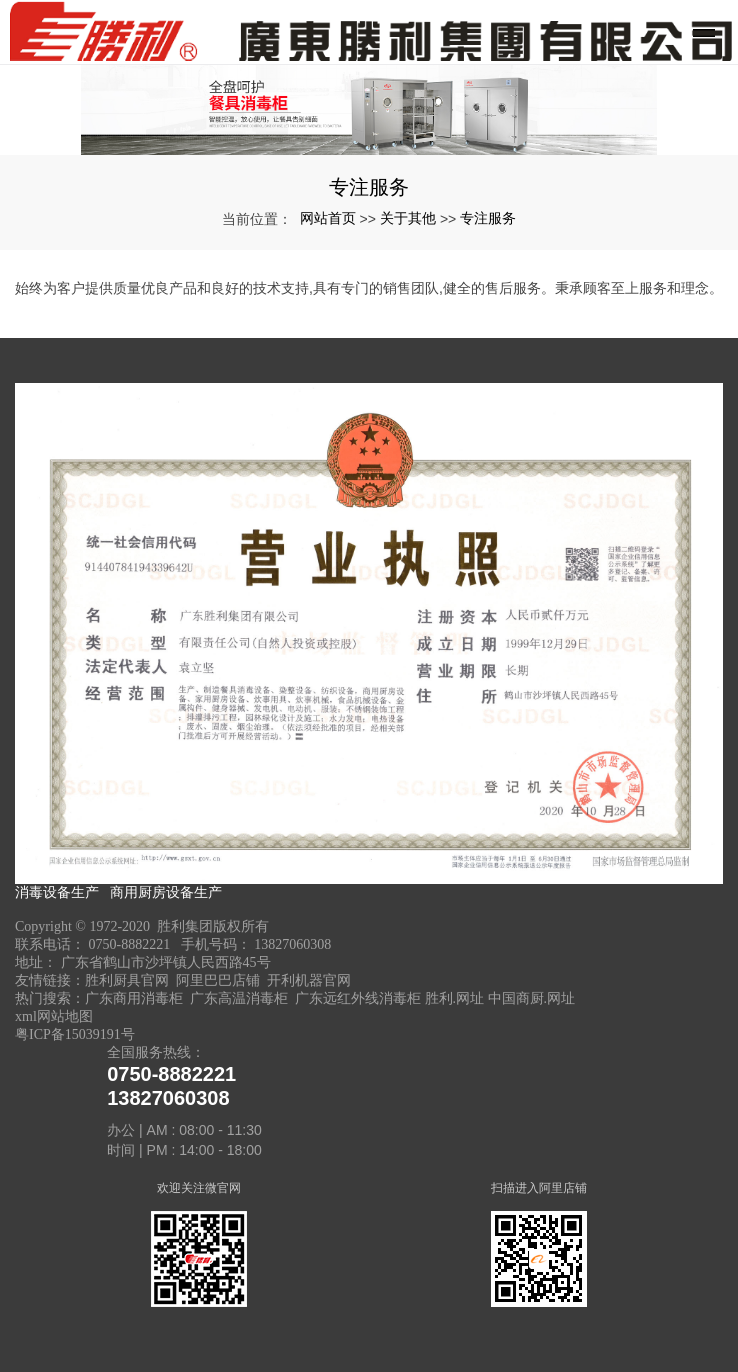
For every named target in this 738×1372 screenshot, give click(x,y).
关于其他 (408, 218)
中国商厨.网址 (532, 998)
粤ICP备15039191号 (75, 1034)
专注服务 (488, 218)
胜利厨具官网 (127, 980)
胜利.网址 (455, 998)
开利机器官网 (309, 980)
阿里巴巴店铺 (218, 980)
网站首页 (328, 218)
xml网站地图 (54, 1016)
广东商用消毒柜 (134, 998)
